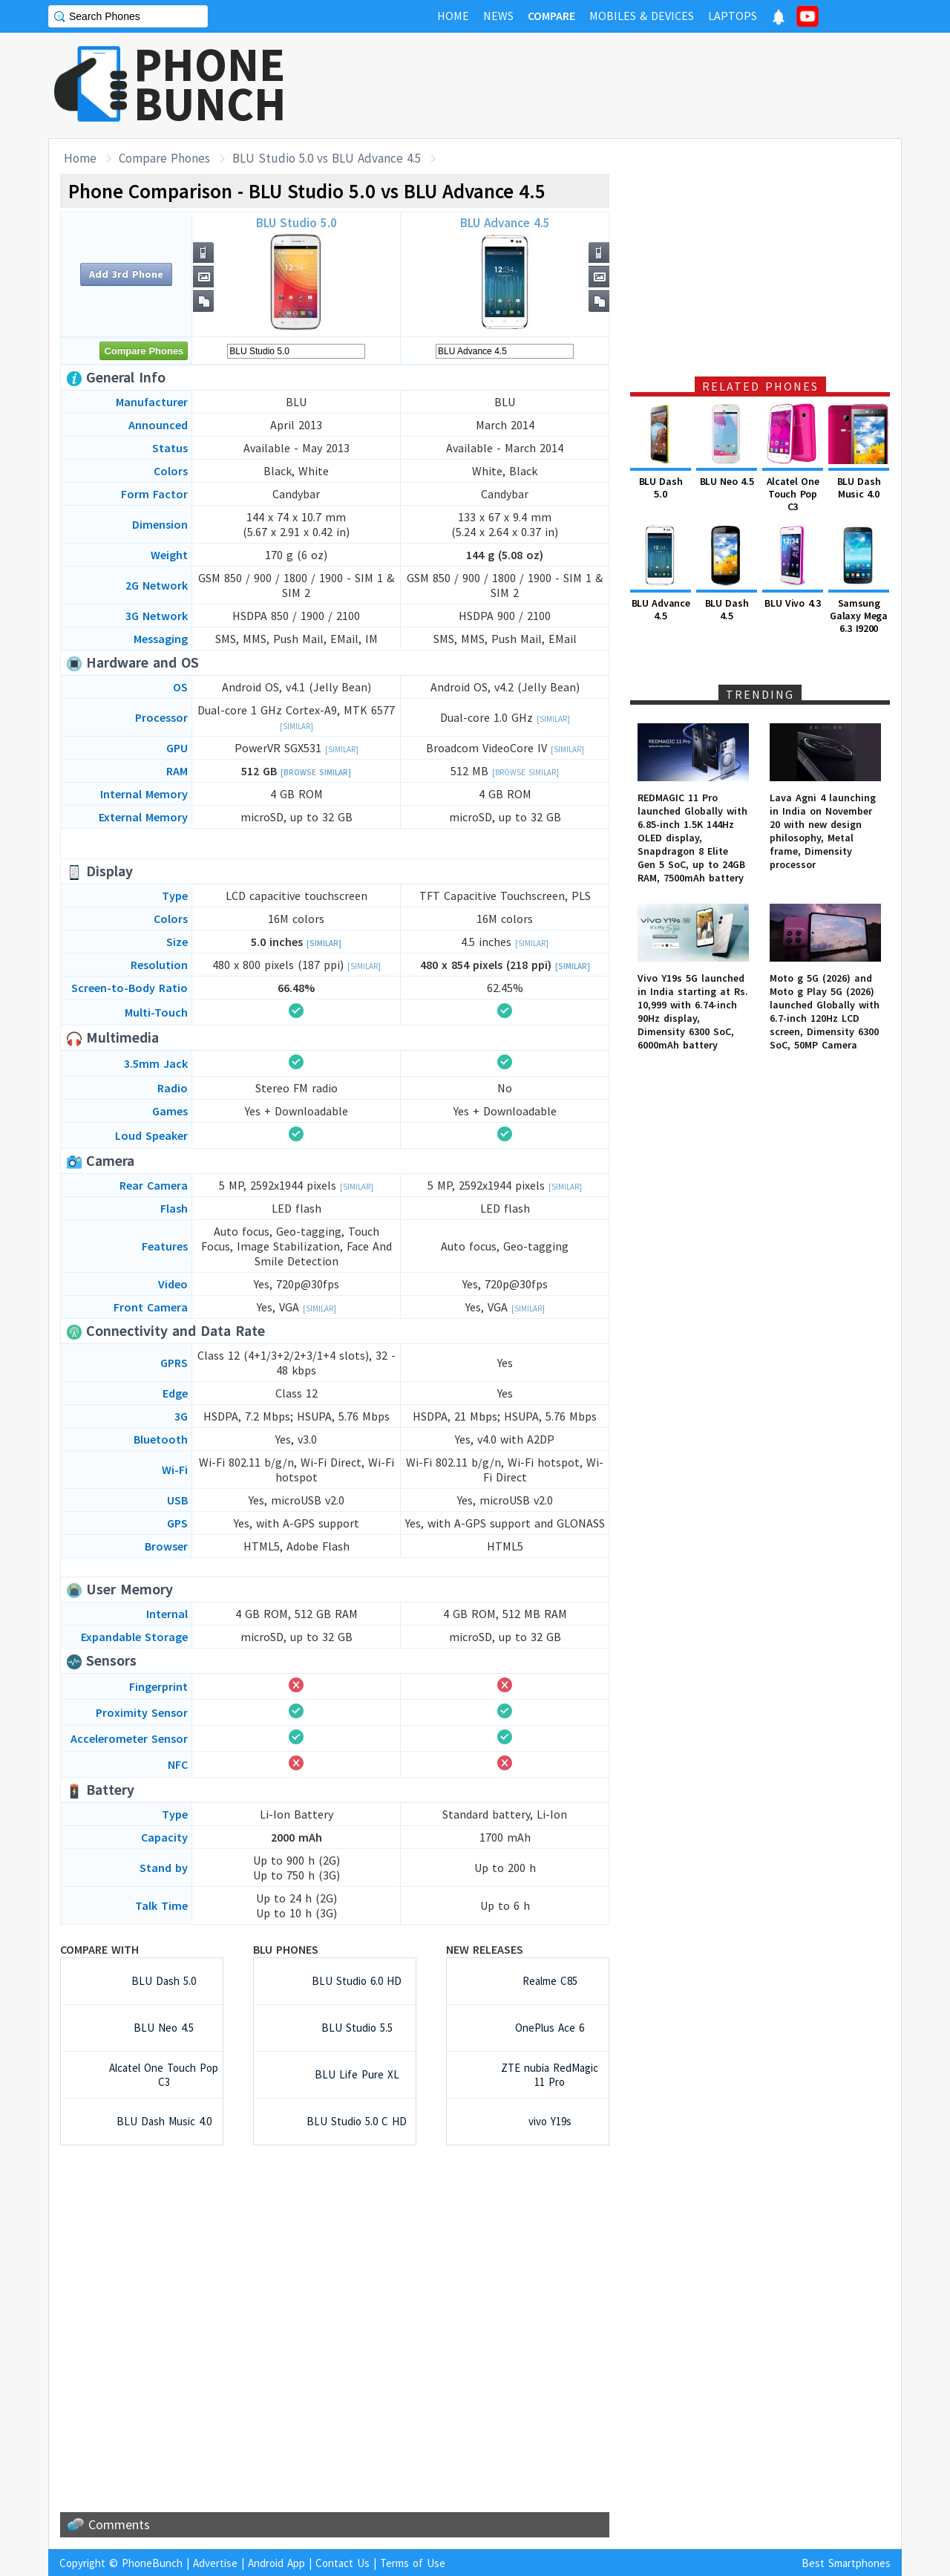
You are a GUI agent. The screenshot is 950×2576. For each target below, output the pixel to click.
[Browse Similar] (316, 772)
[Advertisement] (631, 85)
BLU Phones (285, 1949)
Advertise (215, 2563)
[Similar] (296, 726)
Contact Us (342, 2563)
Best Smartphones (846, 2563)
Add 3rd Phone (126, 274)
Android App (276, 2563)
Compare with (99, 1949)
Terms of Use (412, 2563)
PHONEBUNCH (210, 84)
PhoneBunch (152, 2563)
